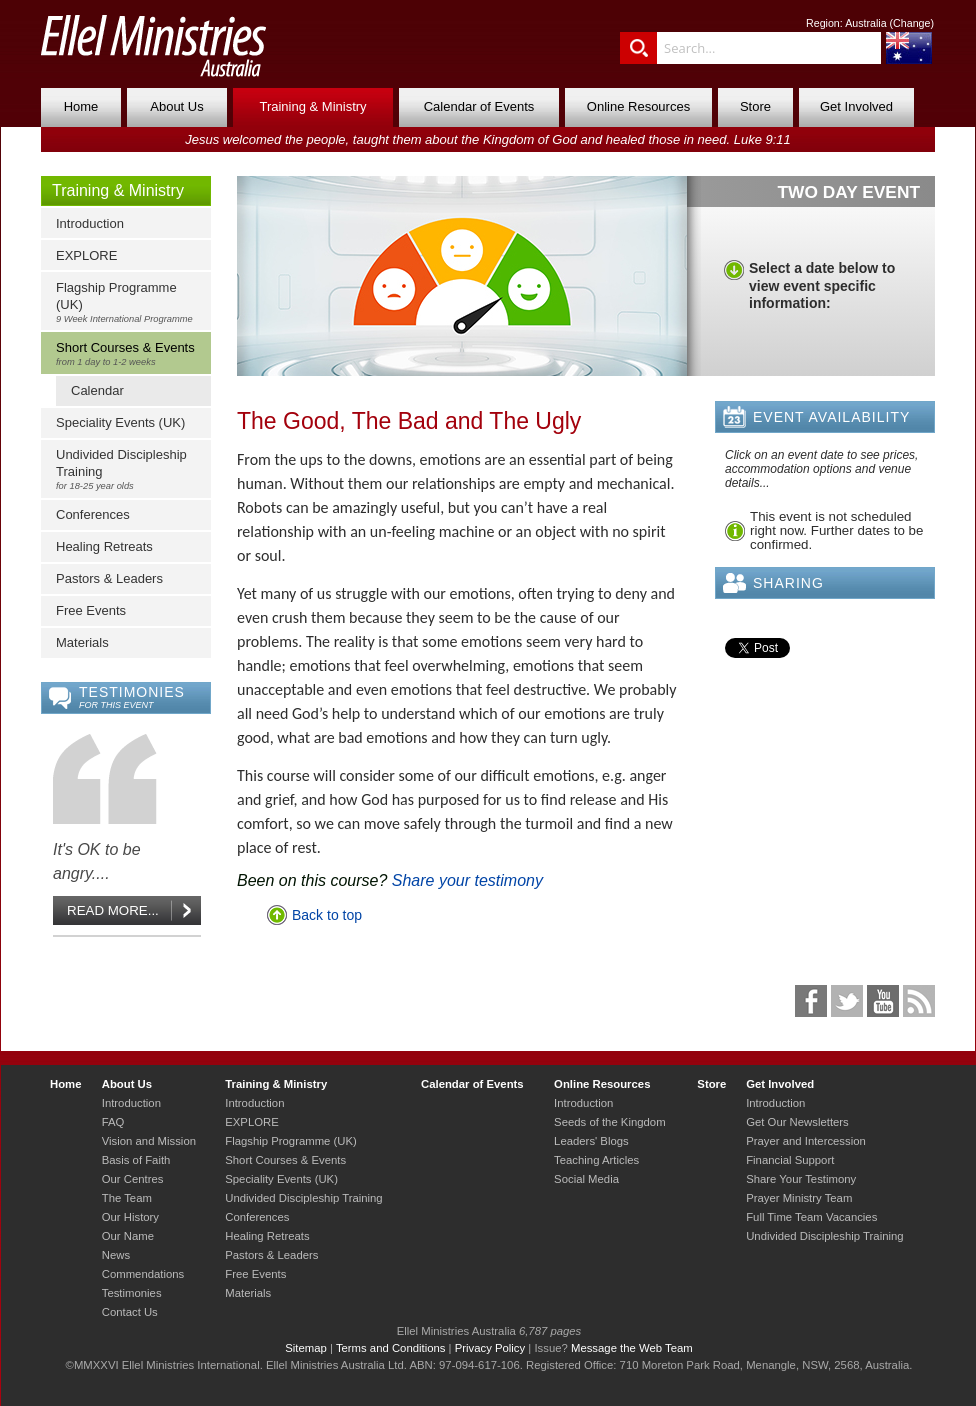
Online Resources (638, 106)
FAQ (113, 1122)
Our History (130, 1217)
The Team (127, 1198)
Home (81, 106)
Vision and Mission (149, 1141)
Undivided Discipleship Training (130, 469)
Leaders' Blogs (591, 1141)
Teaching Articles (596, 1160)
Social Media (586, 1179)
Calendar (97, 390)
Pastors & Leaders (109, 578)
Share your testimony (467, 880)
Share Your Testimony (801, 1179)
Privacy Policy (490, 1348)
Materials (82, 642)
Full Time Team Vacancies (811, 1217)
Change (911, 23)
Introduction (90, 223)
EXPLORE (86, 255)
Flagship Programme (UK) (130, 302)
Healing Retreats (104, 546)
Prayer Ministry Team (799, 1198)
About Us (176, 106)
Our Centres (133, 1179)
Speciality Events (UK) (120, 422)
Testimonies (132, 1293)
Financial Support (790, 1160)
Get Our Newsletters (797, 1122)
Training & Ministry (312, 106)
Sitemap (306, 1348)
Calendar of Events (479, 106)
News (116, 1255)
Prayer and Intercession (806, 1141)
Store (755, 106)
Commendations (143, 1274)
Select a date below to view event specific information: (822, 285)
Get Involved (856, 106)
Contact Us (130, 1312)
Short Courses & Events (130, 353)
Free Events (91, 610)
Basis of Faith (136, 1160)
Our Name (128, 1236)
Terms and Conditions (391, 1348)
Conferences (93, 514)
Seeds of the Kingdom (609, 1122)
